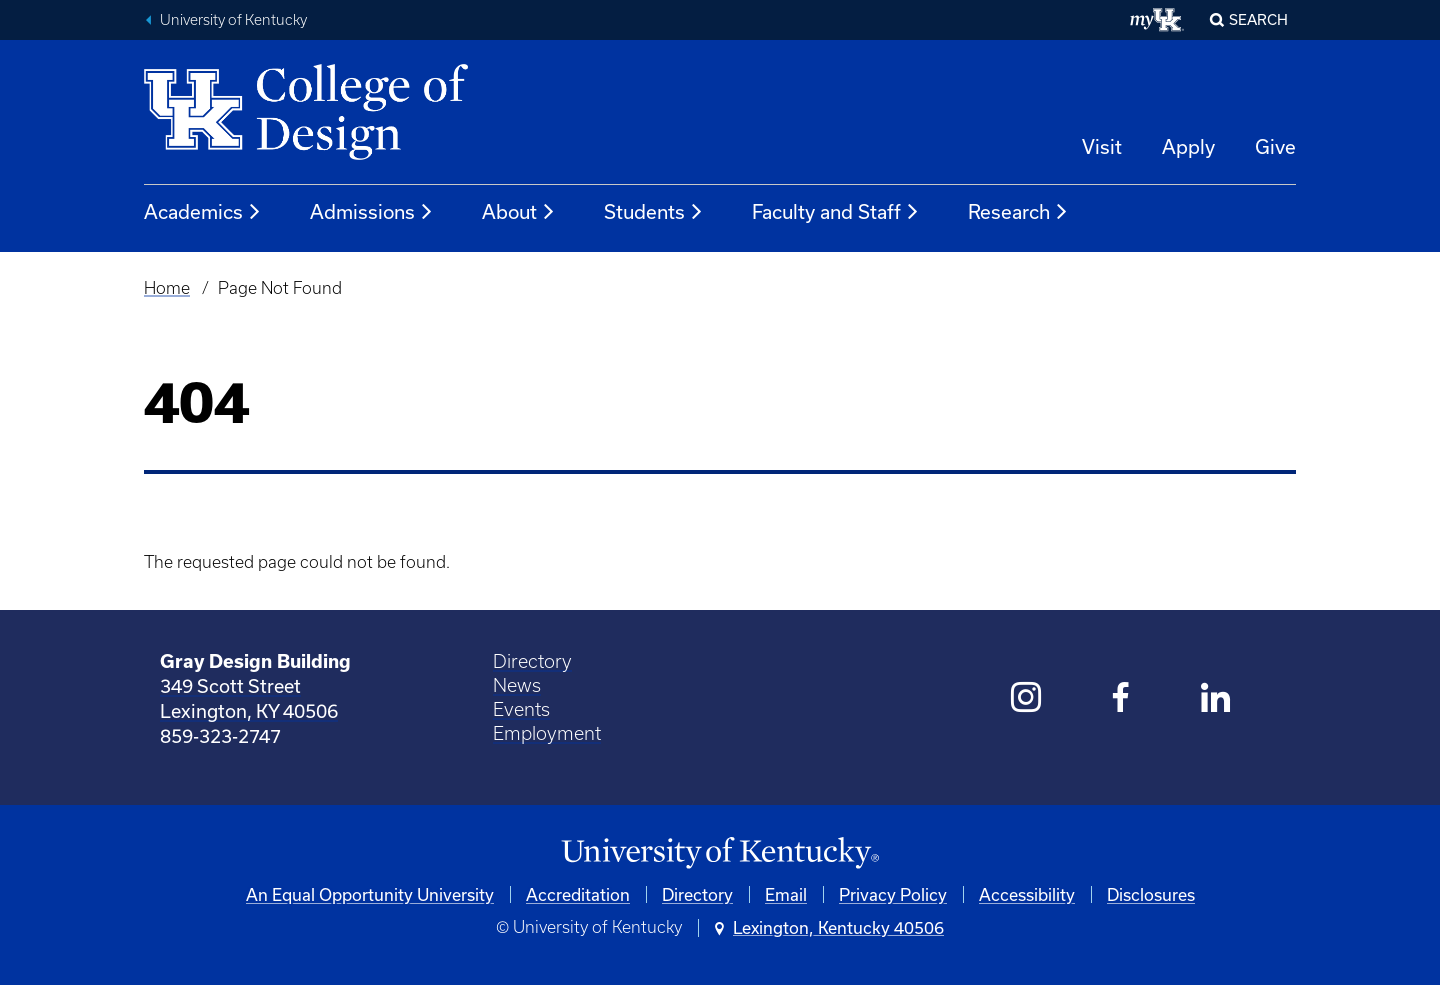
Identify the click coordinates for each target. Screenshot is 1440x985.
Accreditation (578, 894)
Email (786, 894)
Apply (1188, 146)
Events (521, 709)
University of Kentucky (233, 20)
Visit (1102, 146)
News (517, 685)
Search (1258, 19)
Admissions (372, 212)
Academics (203, 212)
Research (1018, 212)
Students (654, 212)
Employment (547, 733)
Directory (532, 661)
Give (1275, 146)
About (519, 212)
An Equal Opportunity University (370, 894)
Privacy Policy (893, 894)
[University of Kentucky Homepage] (720, 853)
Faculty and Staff (836, 212)
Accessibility (1027, 894)
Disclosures (1151, 894)
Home (167, 288)
